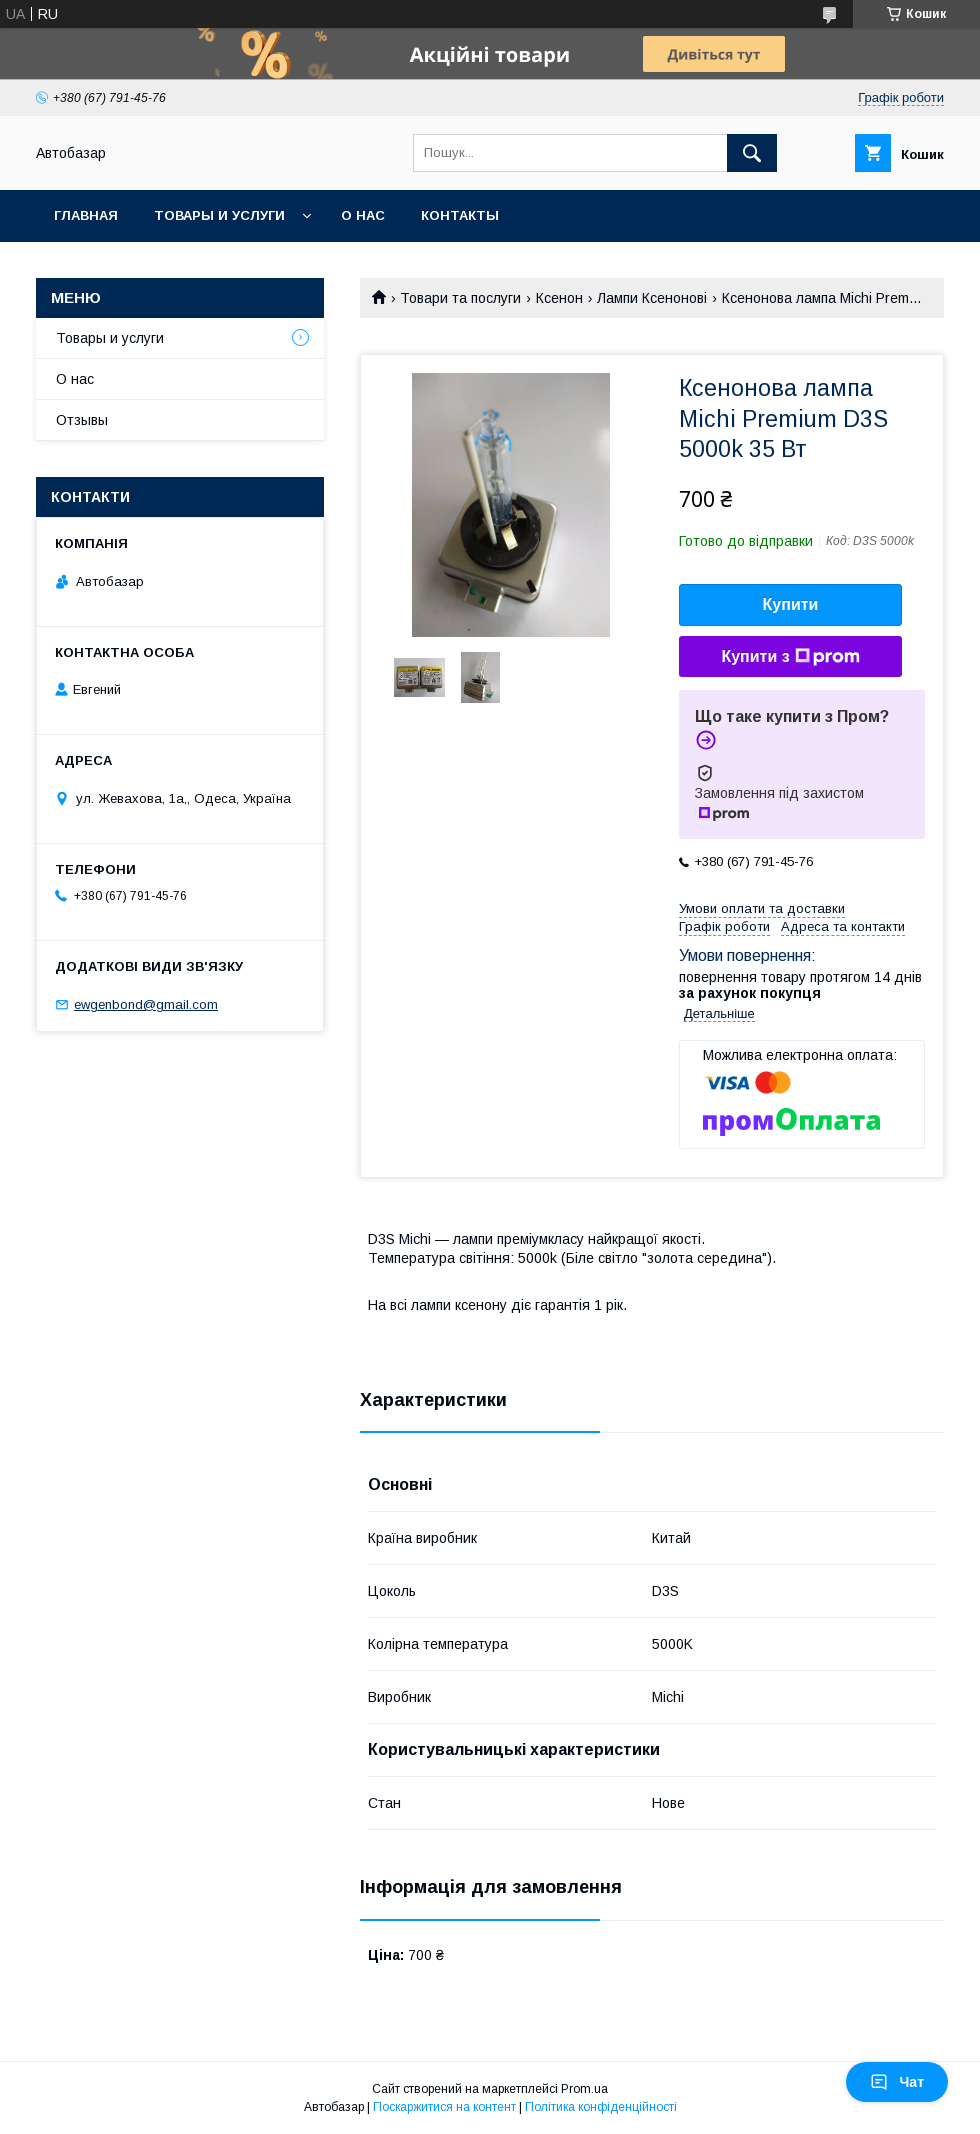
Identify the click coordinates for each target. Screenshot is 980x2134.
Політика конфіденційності (601, 2107)
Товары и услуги (219, 215)
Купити (791, 604)
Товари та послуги (460, 298)
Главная (86, 215)
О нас (363, 215)
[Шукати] (752, 153)
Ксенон (559, 298)
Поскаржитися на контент (444, 2107)
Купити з (790, 657)
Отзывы (82, 420)
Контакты (460, 215)
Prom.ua (584, 2089)
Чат (897, 2082)
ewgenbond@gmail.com (146, 1004)
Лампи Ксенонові (652, 298)
